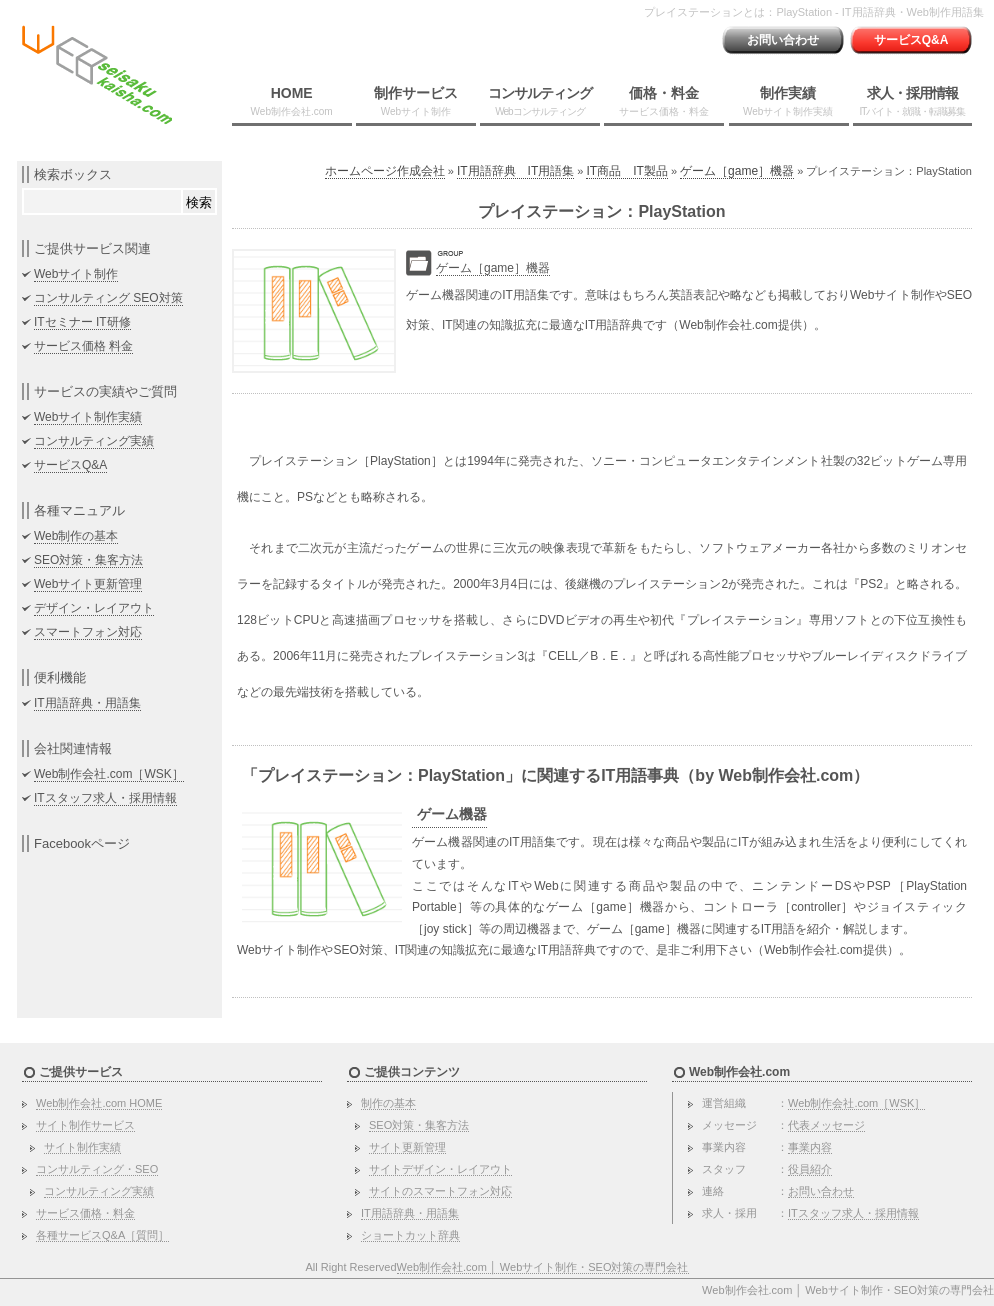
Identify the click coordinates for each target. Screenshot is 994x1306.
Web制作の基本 (76, 536)
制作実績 (788, 101)
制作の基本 (388, 1103)
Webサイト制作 (76, 274)
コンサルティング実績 (94, 441)
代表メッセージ (826, 1125)
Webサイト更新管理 (88, 584)
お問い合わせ (783, 40)
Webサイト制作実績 (88, 417)
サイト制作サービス (85, 1125)
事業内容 (810, 1147)
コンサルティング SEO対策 (108, 298)
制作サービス (416, 101)
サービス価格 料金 (83, 346)
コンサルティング (540, 101)
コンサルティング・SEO (97, 1169)
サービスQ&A (911, 40)
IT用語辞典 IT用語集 (515, 171)
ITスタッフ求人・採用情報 (105, 798)
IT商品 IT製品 (626, 171)
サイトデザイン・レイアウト (440, 1169)
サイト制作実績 (82, 1147)
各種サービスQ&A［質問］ (102, 1235)
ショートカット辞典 (410, 1235)
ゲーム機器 (452, 814)
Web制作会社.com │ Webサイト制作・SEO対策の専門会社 (543, 1267)
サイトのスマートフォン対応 (440, 1191)
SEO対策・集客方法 (88, 560)
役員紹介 (810, 1169)
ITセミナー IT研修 (82, 322)
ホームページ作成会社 (385, 171)
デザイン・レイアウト (94, 608)
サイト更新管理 (407, 1147)
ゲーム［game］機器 (737, 171)
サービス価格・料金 (85, 1213)
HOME (292, 101)
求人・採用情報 (912, 101)
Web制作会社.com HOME (99, 1103)
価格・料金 (664, 101)
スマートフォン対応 (88, 632)
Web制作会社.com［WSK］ (109, 774)
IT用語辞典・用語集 (87, 703)
